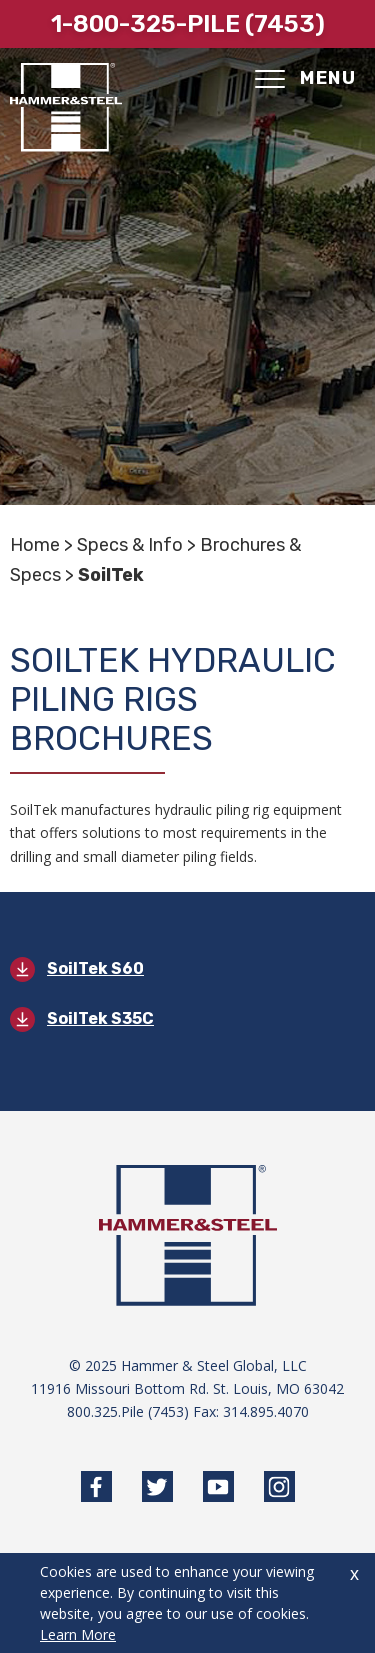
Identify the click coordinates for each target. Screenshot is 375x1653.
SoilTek (111, 575)
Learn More (78, 1634)
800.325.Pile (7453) (128, 1411)
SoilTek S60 (95, 968)
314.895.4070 (266, 1411)
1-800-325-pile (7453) (188, 24)
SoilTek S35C (100, 1018)
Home (35, 545)
